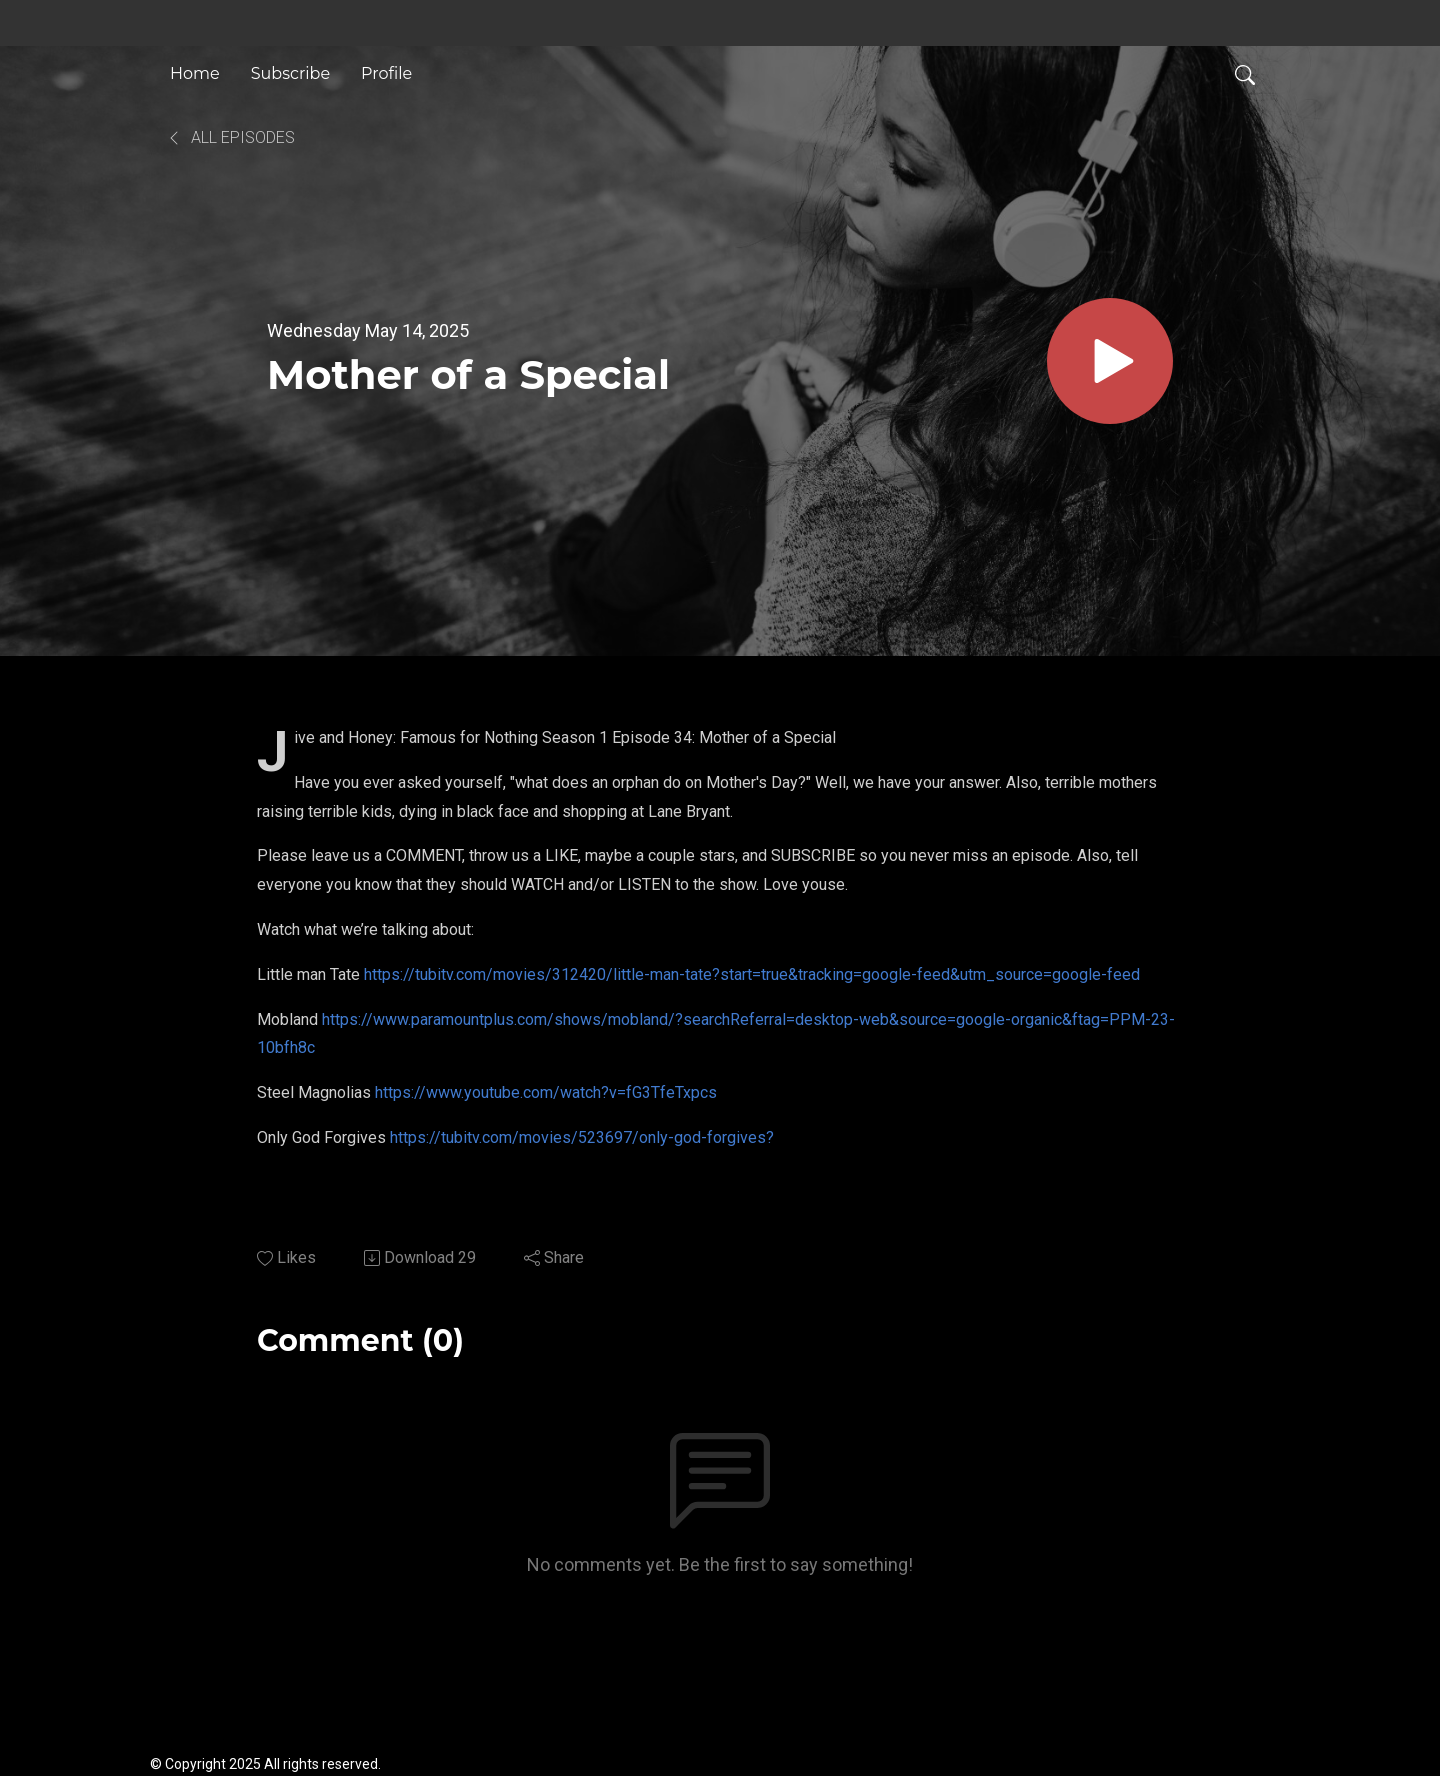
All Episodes (230, 137)
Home (195, 73)
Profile (386, 73)
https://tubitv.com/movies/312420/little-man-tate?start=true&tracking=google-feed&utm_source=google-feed (752, 974)
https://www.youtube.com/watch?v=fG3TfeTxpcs (546, 1092)
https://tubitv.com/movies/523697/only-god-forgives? (582, 1137)
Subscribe (290, 73)
